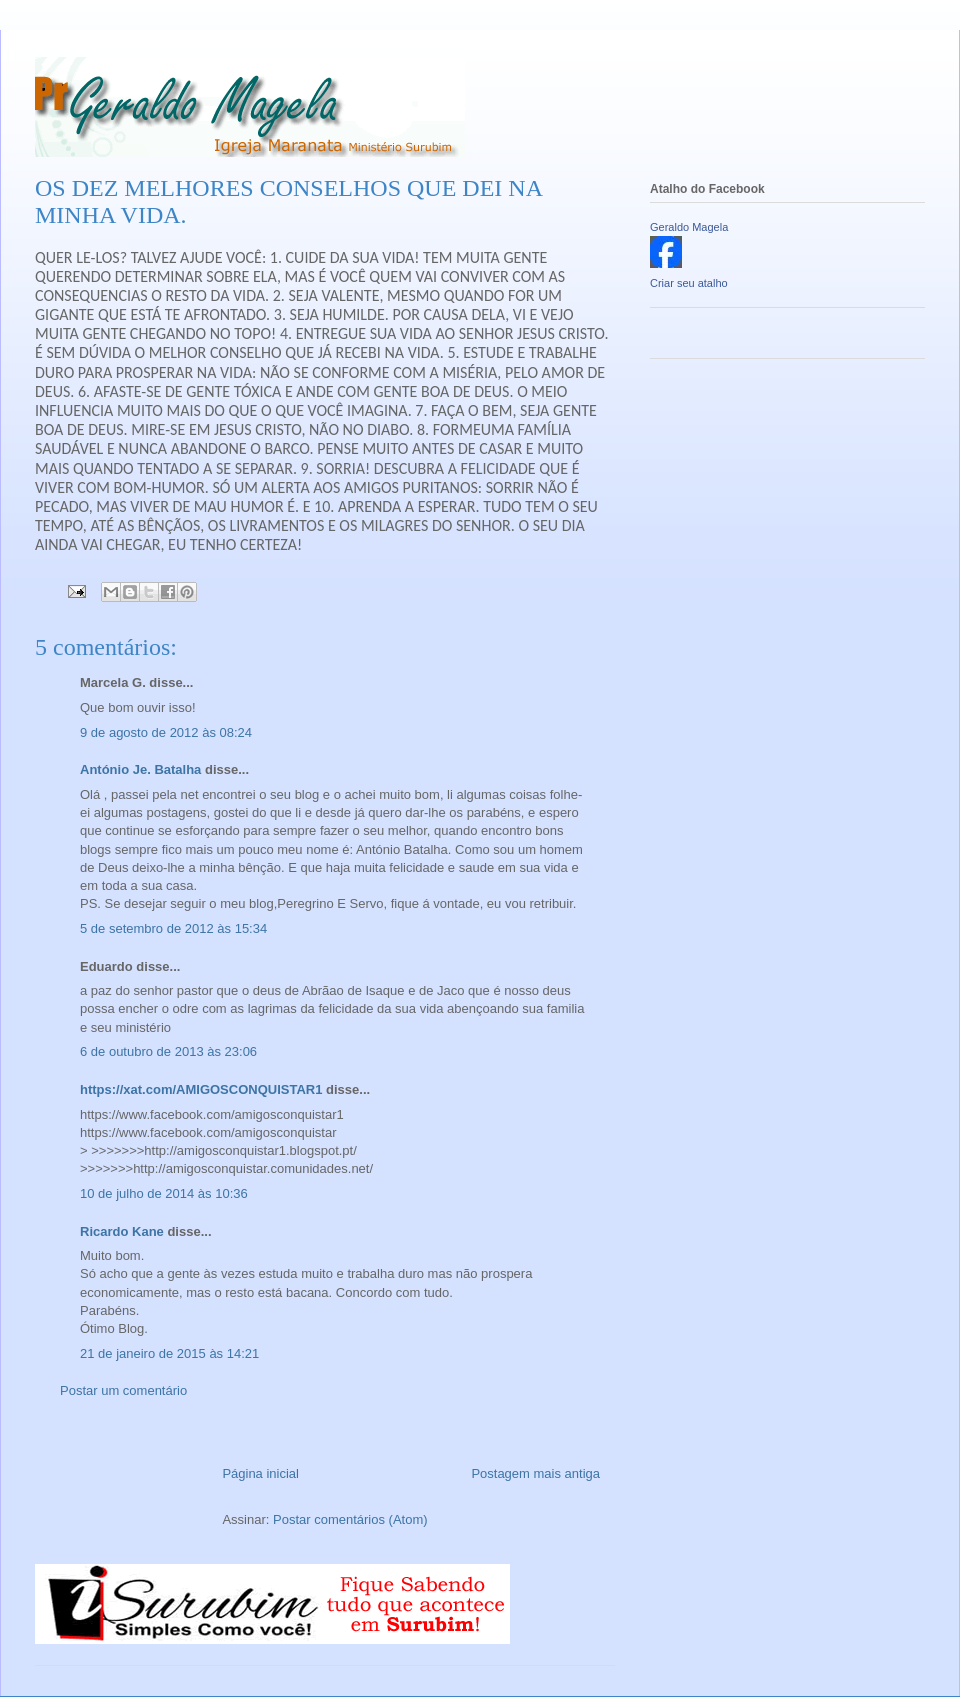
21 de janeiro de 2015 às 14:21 (169, 1353)
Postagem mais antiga (535, 1473)
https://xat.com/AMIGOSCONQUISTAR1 (201, 1089)
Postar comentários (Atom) (350, 1519)
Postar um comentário (123, 1390)
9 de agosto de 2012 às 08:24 (166, 732)
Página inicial (260, 1473)
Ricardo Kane (122, 1231)
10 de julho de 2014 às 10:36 (164, 1193)
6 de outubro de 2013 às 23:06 (168, 1051)
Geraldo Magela (689, 227)
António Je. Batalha (140, 769)
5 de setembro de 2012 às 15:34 (173, 928)
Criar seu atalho (689, 283)
